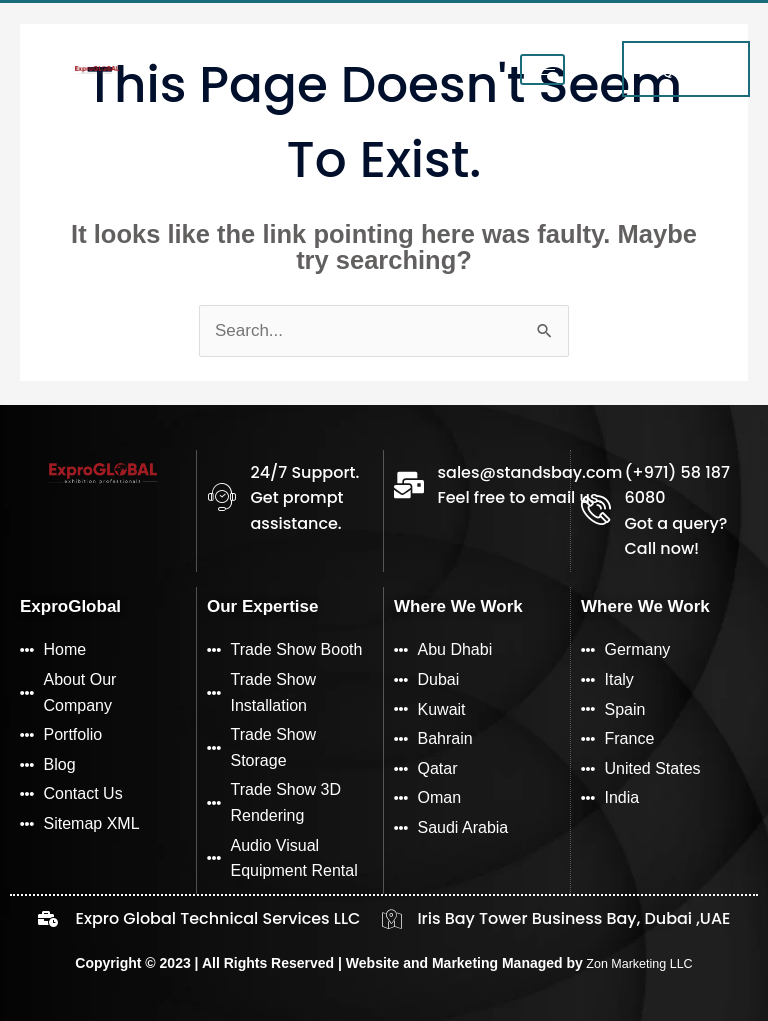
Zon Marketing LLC (637, 963)
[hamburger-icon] (540, 73)
